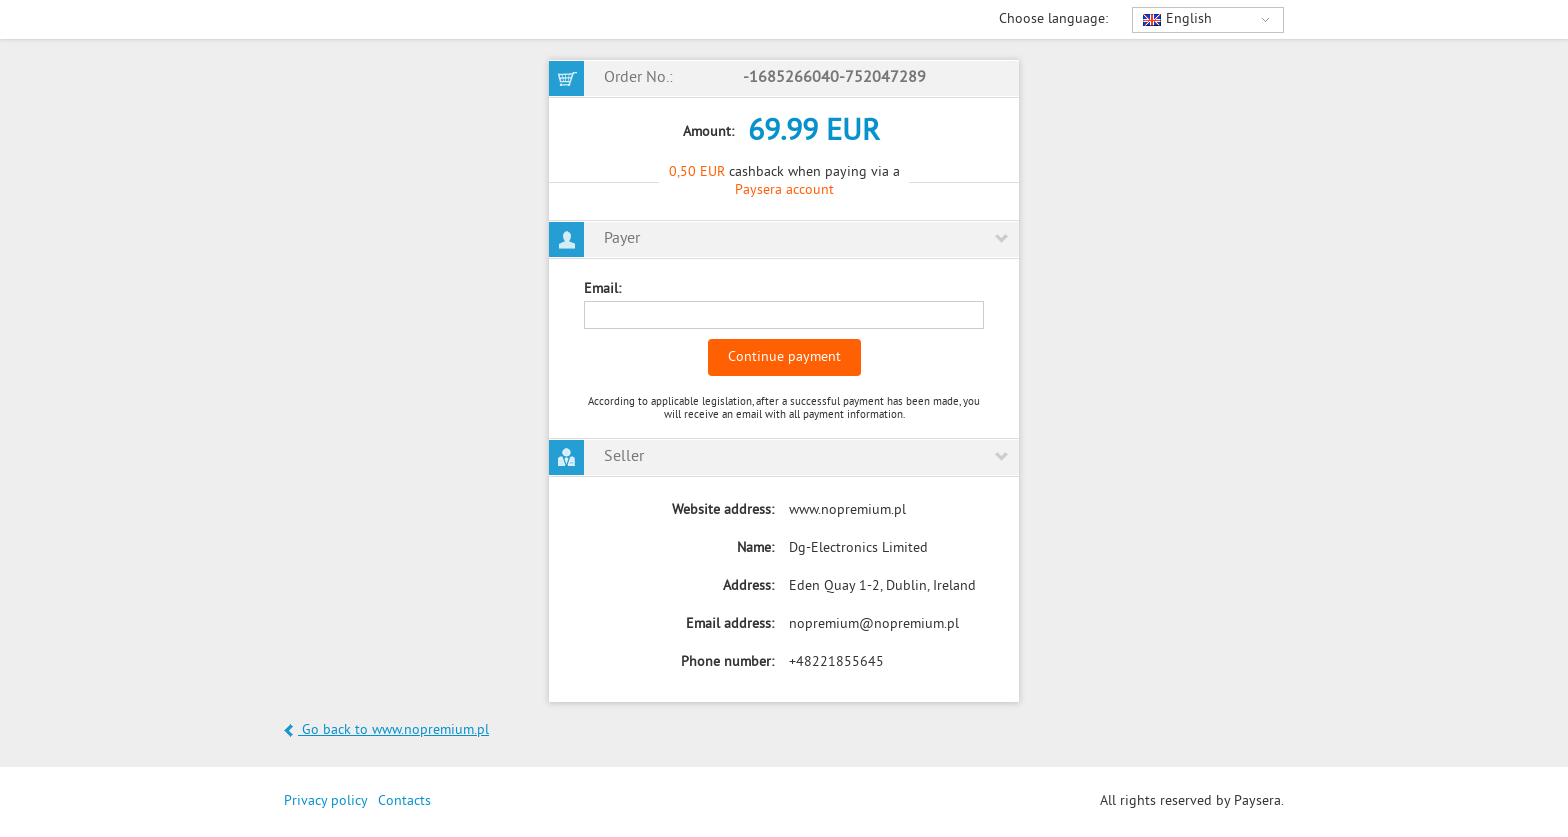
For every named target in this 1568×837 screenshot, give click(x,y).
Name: (755, 548)
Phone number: (727, 662)
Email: (602, 289)
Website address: (723, 510)
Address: (748, 586)
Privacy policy (326, 801)
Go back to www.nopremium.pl (386, 730)
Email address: (730, 624)
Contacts (404, 801)
